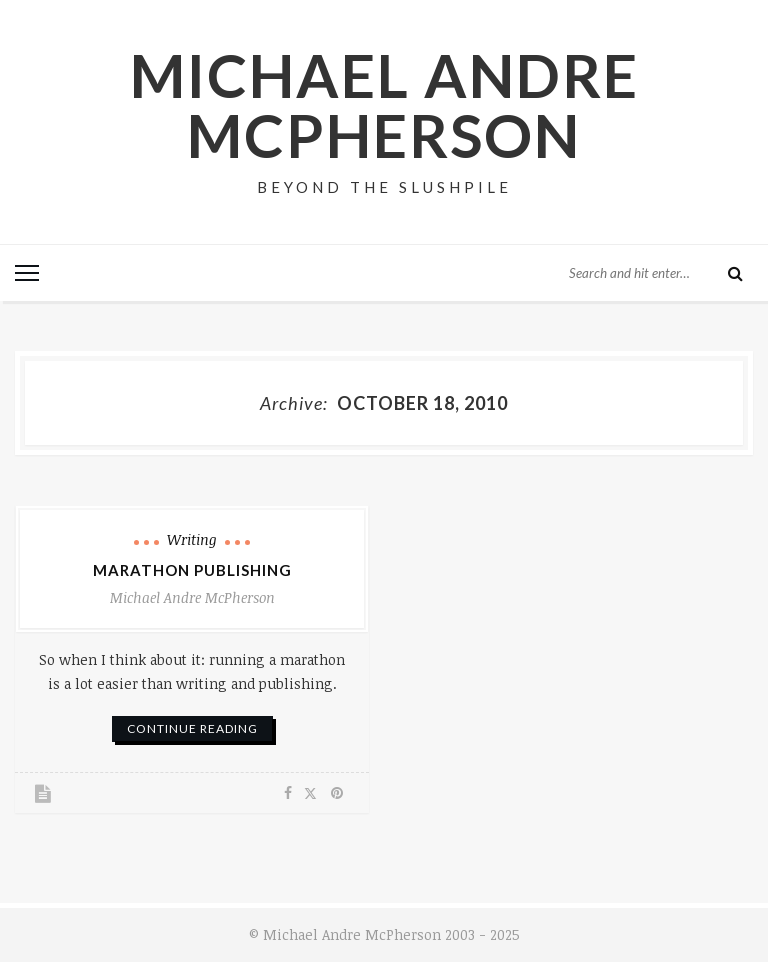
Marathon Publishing (192, 570)
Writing (192, 539)
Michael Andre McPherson (384, 105)
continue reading (192, 728)
